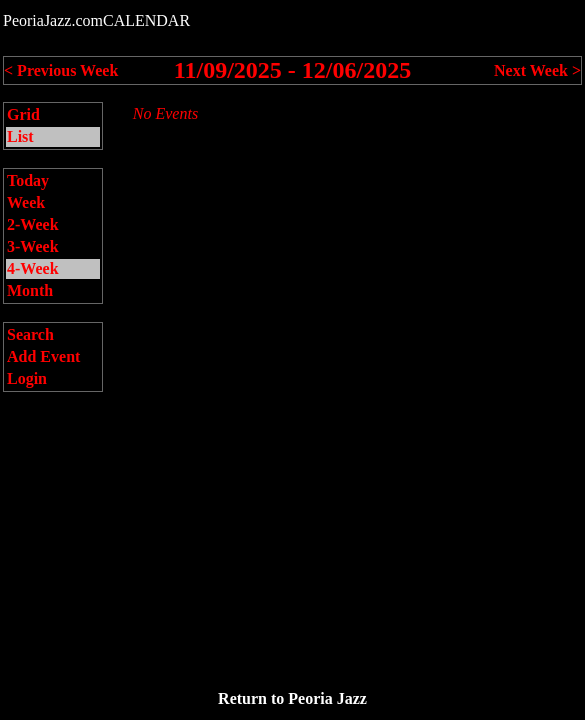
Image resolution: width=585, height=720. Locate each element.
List (20, 136)
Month (30, 290)
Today (28, 180)
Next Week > (537, 70)
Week (26, 202)
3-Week (33, 246)
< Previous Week (61, 70)
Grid (23, 114)
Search (30, 334)
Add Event (43, 356)
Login (27, 378)
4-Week (33, 268)
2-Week (33, 224)
